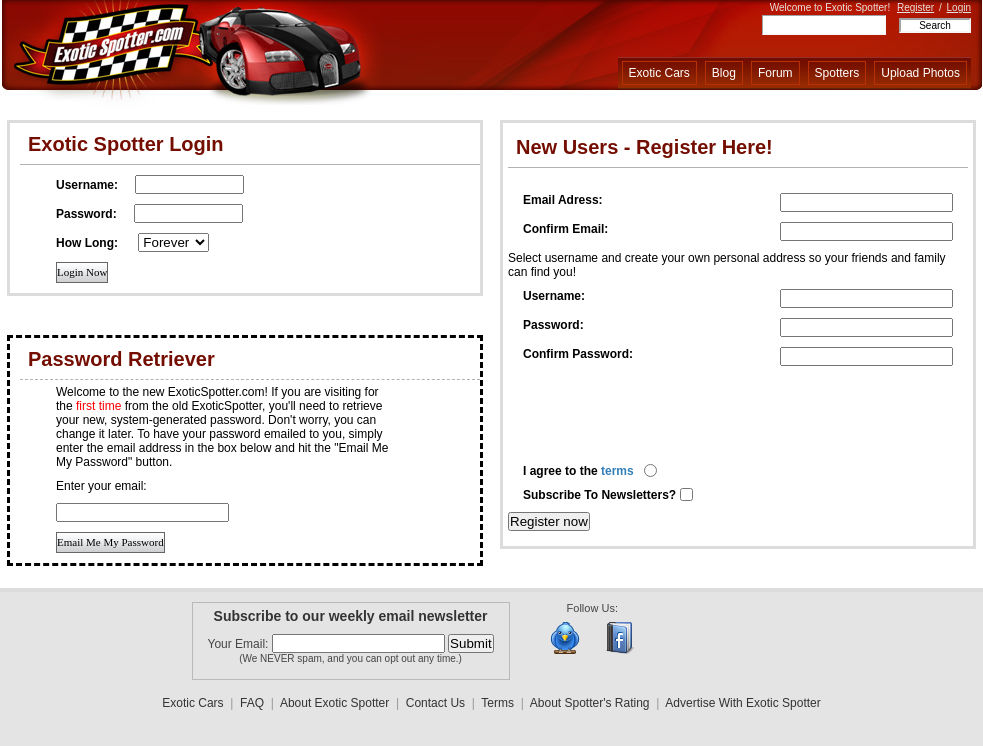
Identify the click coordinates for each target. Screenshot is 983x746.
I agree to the (578, 471)
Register (915, 7)
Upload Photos (920, 73)
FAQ (252, 703)
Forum (775, 73)
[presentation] (675, 415)
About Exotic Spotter (334, 703)
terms (617, 471)
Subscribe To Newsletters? (601, 495)
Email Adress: (563, 200)
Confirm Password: (578, 354)
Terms (497, 703)
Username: (554, 296)
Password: (553, 325)
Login (959, 7)
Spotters (837, 73)
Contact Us (435, 703)
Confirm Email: (565, 229)
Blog (724, 73)
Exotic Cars (659, 73)
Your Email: (240, 644)
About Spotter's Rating (590, 703)
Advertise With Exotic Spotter (742, 703)
